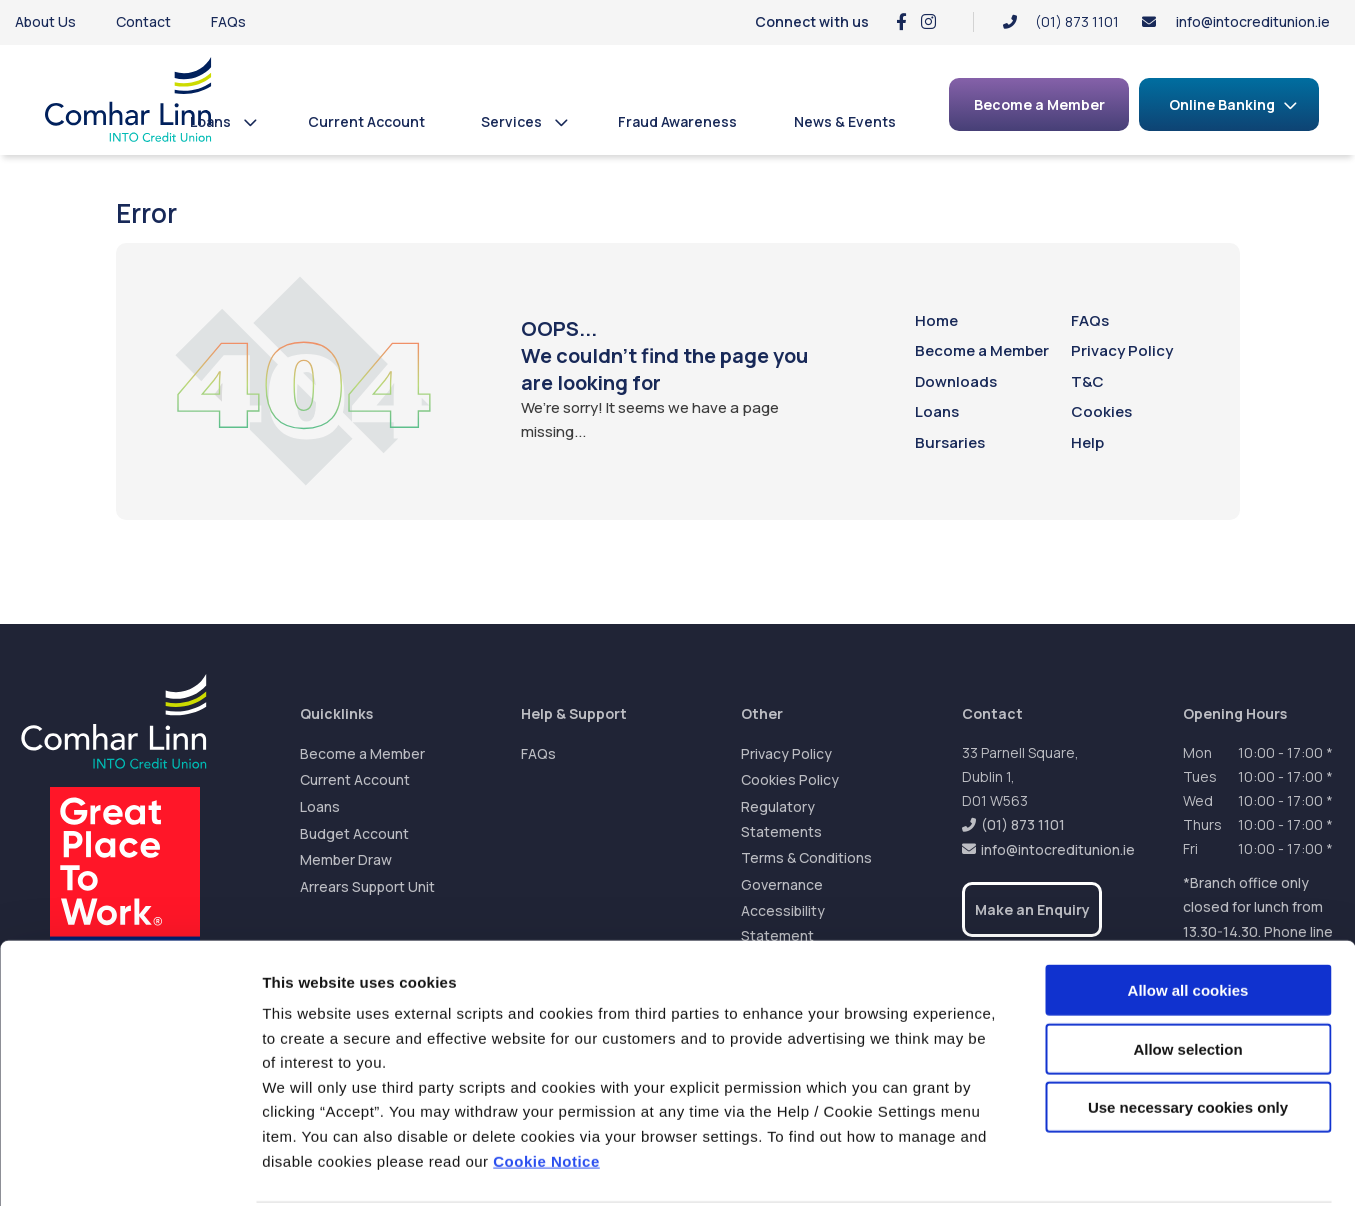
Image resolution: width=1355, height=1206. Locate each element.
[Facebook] (901, 21)
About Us (45, 21)
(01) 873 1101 (1023, 824)
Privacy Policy (1122, 350)
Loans (239, 121)
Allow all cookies (1188, 914)
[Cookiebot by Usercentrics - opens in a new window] (129, 1167)
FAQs (228, 21)
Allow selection (1187, 973)
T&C (1087, 381)
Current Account (388, 121)
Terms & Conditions (806, 857)
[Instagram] (928, 21)
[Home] (114, 99)
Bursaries (950, 442)
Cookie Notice (546, 1085)
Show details (1049, 1166)
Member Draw (346, 859)
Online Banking (1222, 104)
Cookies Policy (790, 779)
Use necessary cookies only (1188, 1031)
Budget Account (354, 833)
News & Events (848, 121)
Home (936, 320)
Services (527, 121)
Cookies (1101, 411)
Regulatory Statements (781, 819)
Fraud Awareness (687, 121)
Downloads (956, 381)
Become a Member (982, 350)
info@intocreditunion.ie (1253, 21)
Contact (143, 21)
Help (1087, 442)
